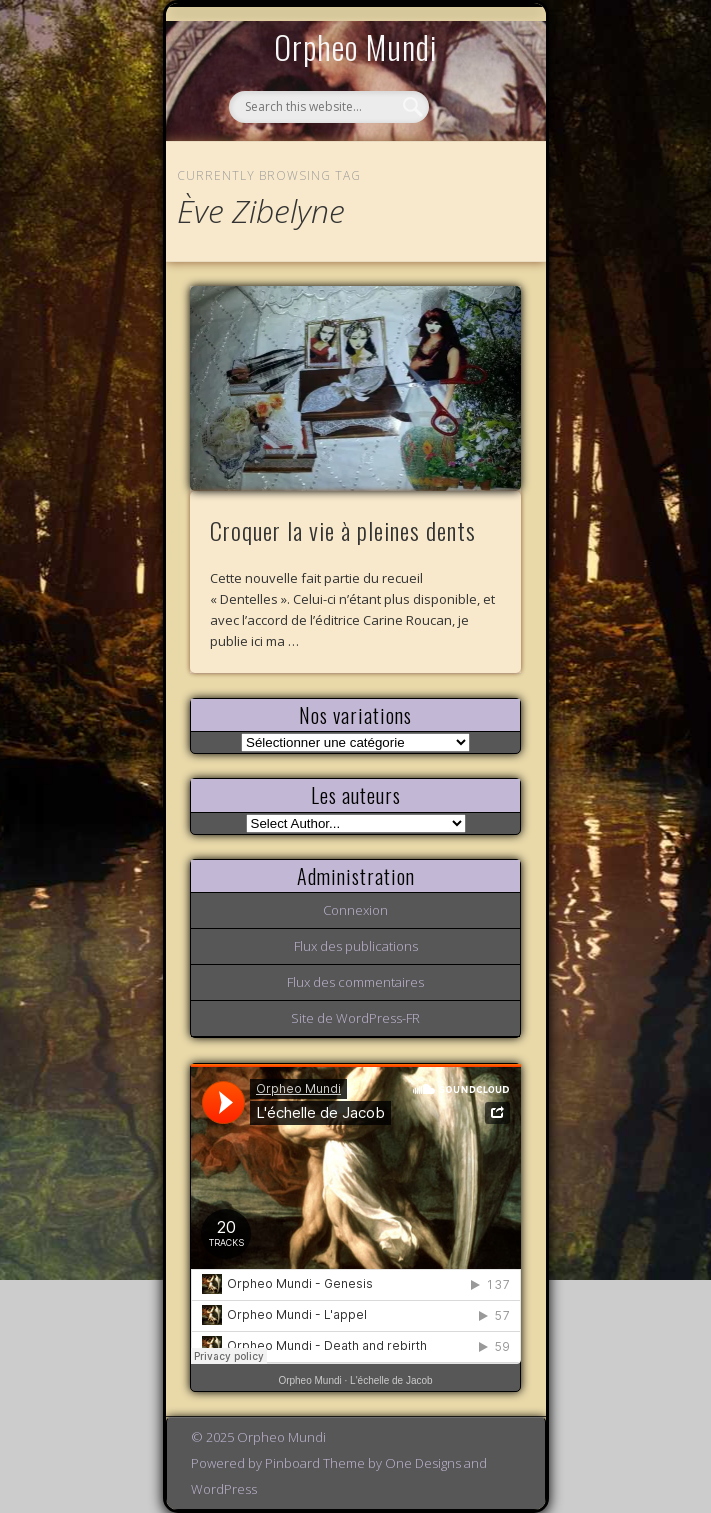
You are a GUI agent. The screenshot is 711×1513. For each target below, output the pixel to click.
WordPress (224, 1489)
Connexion (355, 910)
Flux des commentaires (355, 982)
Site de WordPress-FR (355, 1018)
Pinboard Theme (315, 1463)
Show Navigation (472, 184)
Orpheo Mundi (356, 46)
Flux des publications (356, 946)
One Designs (423, 1463)
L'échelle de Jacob (391, 1380)
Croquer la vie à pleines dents (343, 530)
